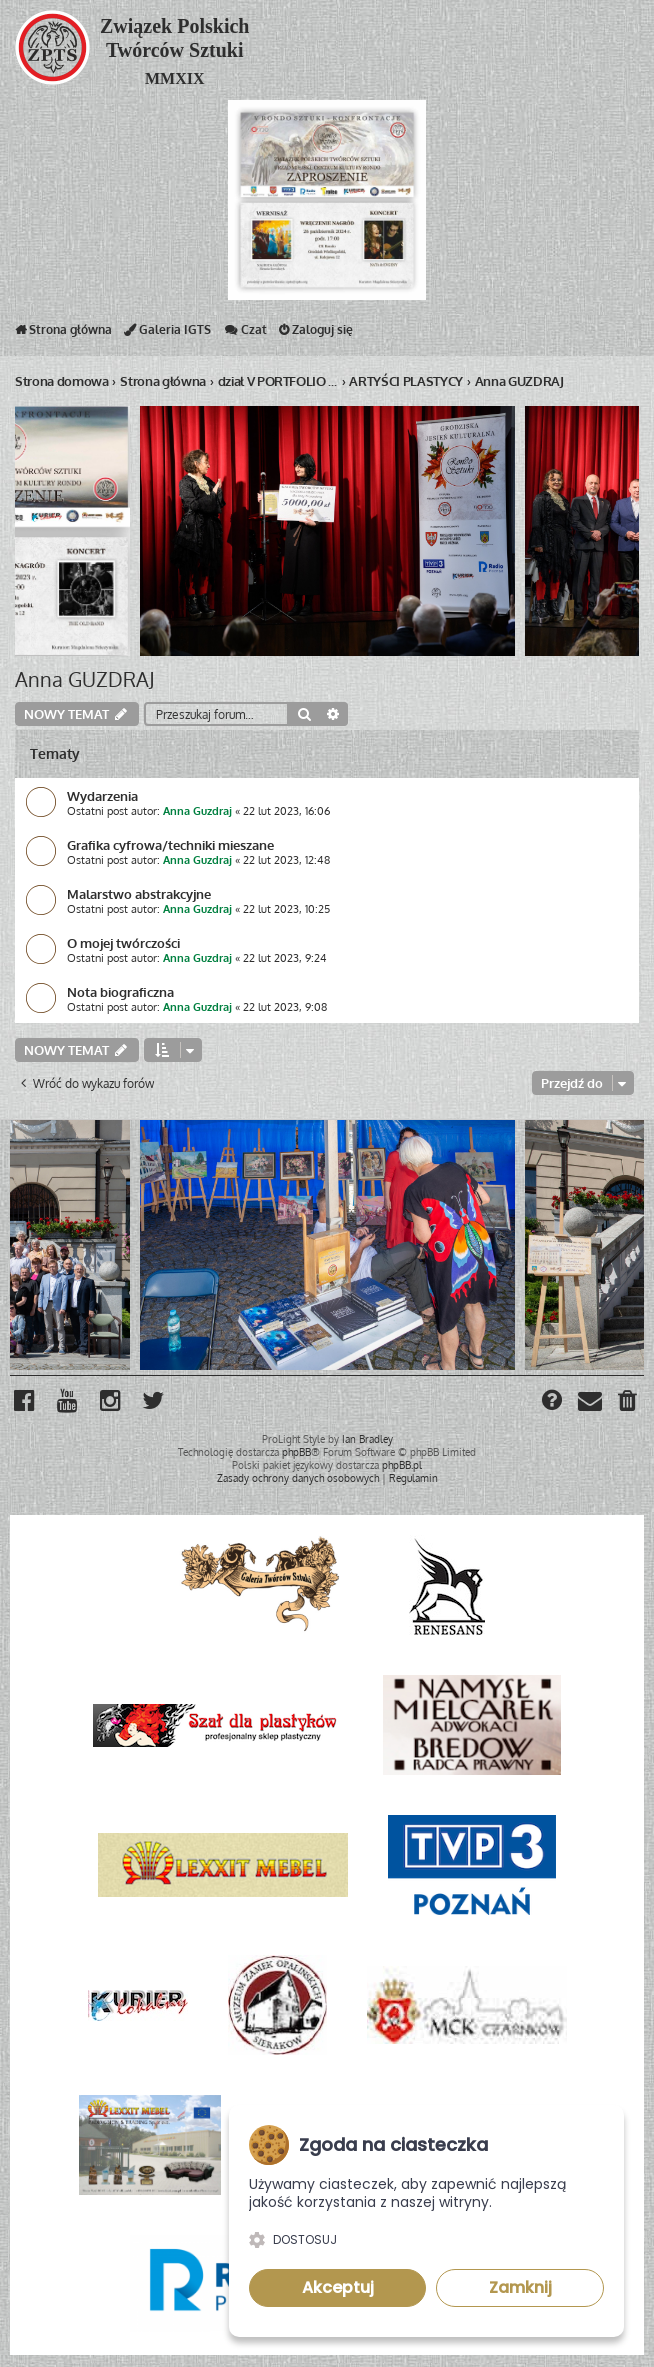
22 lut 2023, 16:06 (286, 811)
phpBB (296, 1452)
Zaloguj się (316, 334)
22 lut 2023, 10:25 (286, 909)
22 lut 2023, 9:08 (285, 1007)
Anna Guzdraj (197, 811)
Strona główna (63, 334)
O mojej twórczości (123, 942)
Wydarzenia (102, 795)
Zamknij (520, 2287)
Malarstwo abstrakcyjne (139, 893)
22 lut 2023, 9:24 (285, 958)
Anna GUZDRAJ (84, 679)
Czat (245, 334)
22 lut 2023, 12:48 (286, 860)
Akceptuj (338, 2287)
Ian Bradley (367, 1439)
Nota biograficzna (120, 991)
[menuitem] (628, 1403)
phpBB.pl (402, 1465)
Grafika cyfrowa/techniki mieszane (170, 844)
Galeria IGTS (167, 334)
